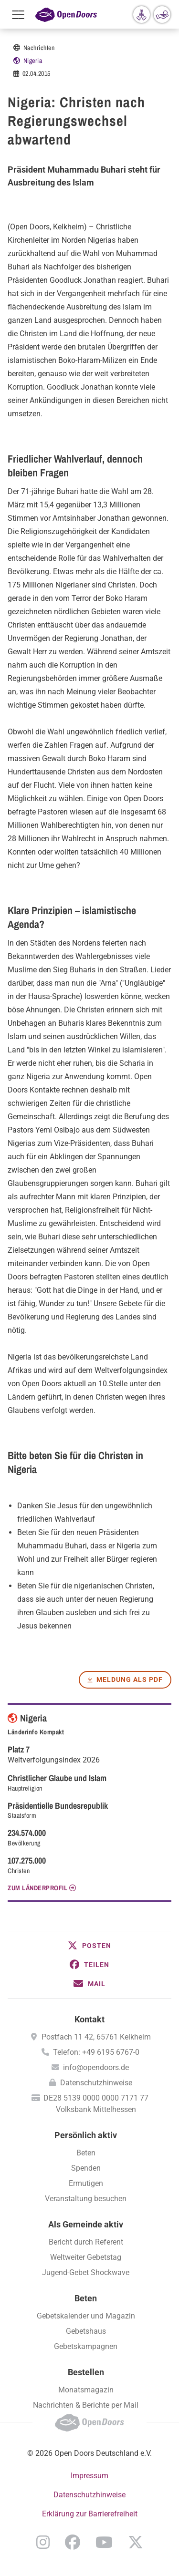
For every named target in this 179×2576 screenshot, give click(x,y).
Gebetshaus (86, 2331)
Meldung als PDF (129, 1679)
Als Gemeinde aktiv (85, 2224)
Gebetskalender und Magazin (86, 2315)
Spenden (86, 2168)
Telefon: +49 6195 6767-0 (96, 2052)
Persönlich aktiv (85, 2135)
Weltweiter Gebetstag (85, 2257)
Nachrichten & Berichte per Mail (85, 2405)
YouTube (104, 2542)
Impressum (89, 2475)
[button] (89, 1945)
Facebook (72, 2542)
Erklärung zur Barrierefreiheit (89, 2513)
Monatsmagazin (86, 2389)
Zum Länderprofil (37, 1888)
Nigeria (32, 60)
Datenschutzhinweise (96, 2082)
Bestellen (86, 2372)
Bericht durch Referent (86, 2241)
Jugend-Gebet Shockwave (85, 2272)
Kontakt (89, 2019)
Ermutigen (86, 2183)
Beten (85, 2152)
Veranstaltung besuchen (85, 2198)
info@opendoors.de (96, 2067)
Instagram (43, 2542)
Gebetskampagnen (85, 2346)
